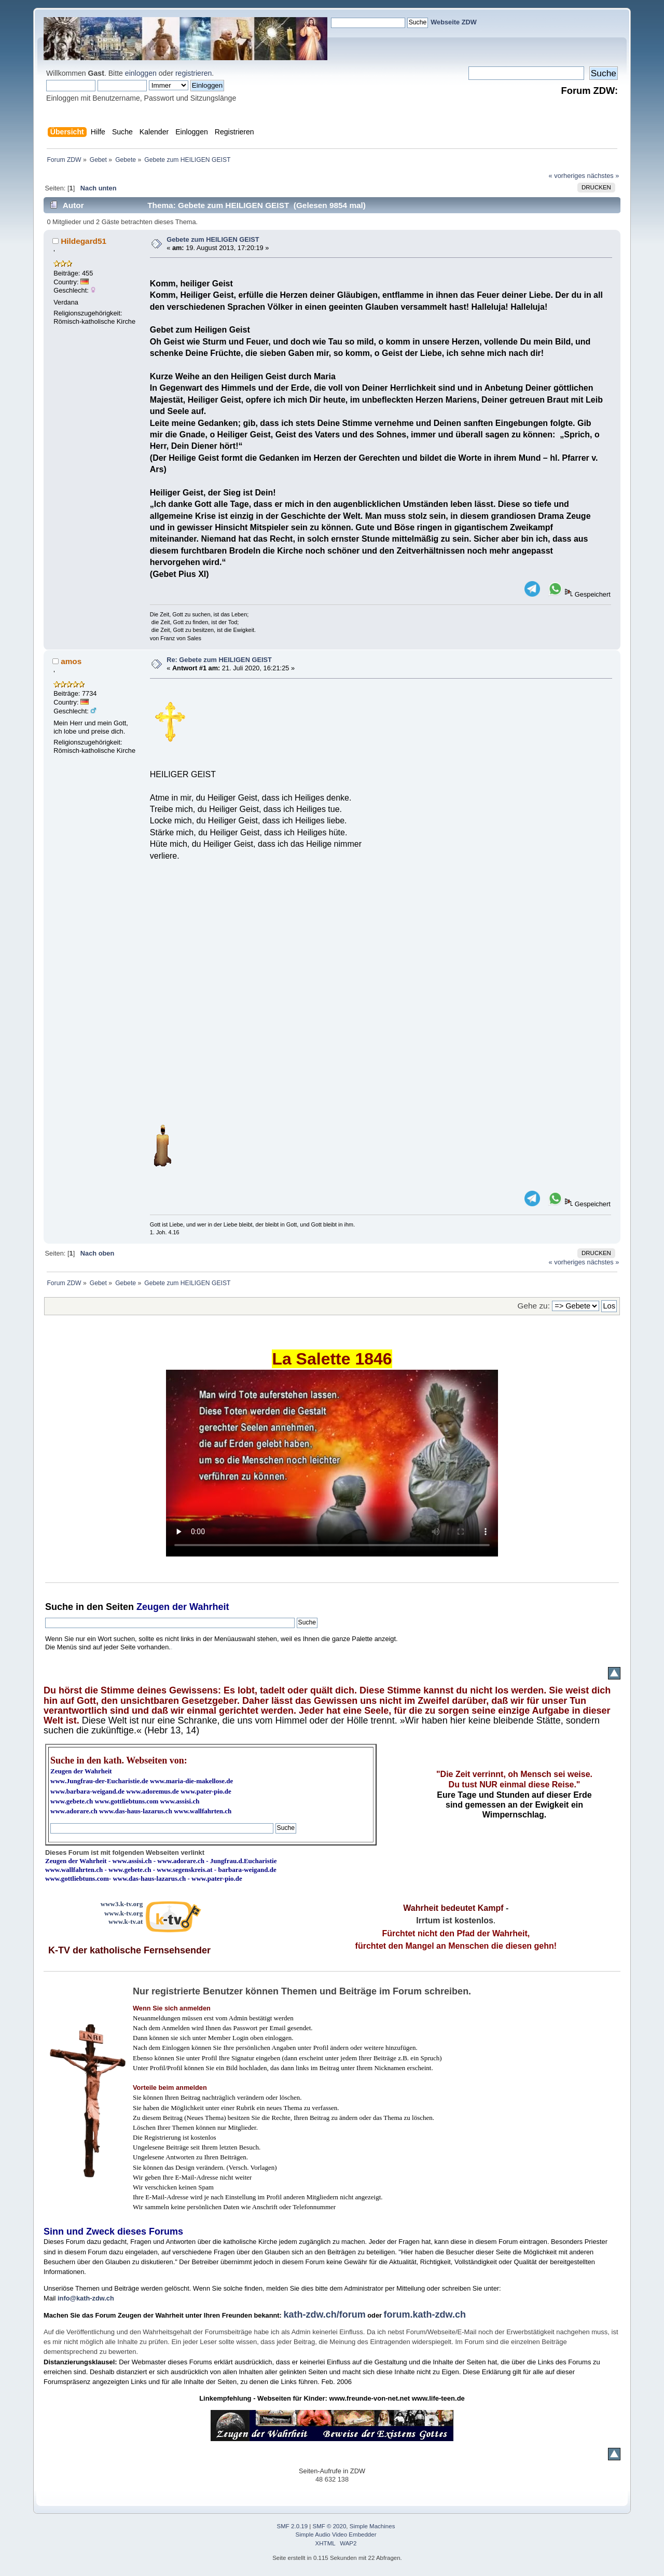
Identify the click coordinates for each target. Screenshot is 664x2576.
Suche (59, 1607)
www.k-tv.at (125, 1921)
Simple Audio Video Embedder (336, 2534)
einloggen (141, 73)
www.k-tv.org (123, 1913)
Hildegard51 (83, 241)
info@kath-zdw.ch (86, 2298)
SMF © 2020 (330, 2526)
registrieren (193, 73)
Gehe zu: (534, 1305)
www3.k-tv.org (122, 1904)
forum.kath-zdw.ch (425, 2314)
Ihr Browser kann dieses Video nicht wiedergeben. (332, 1463)
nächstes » (603, 176)
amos (71, 661)
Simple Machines (372, 2526)
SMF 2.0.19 (292, 2526)
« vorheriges (567, 176)
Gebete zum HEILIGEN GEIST (213, 239)
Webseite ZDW (454, 22)
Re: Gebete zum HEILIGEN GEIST (219, 660)
